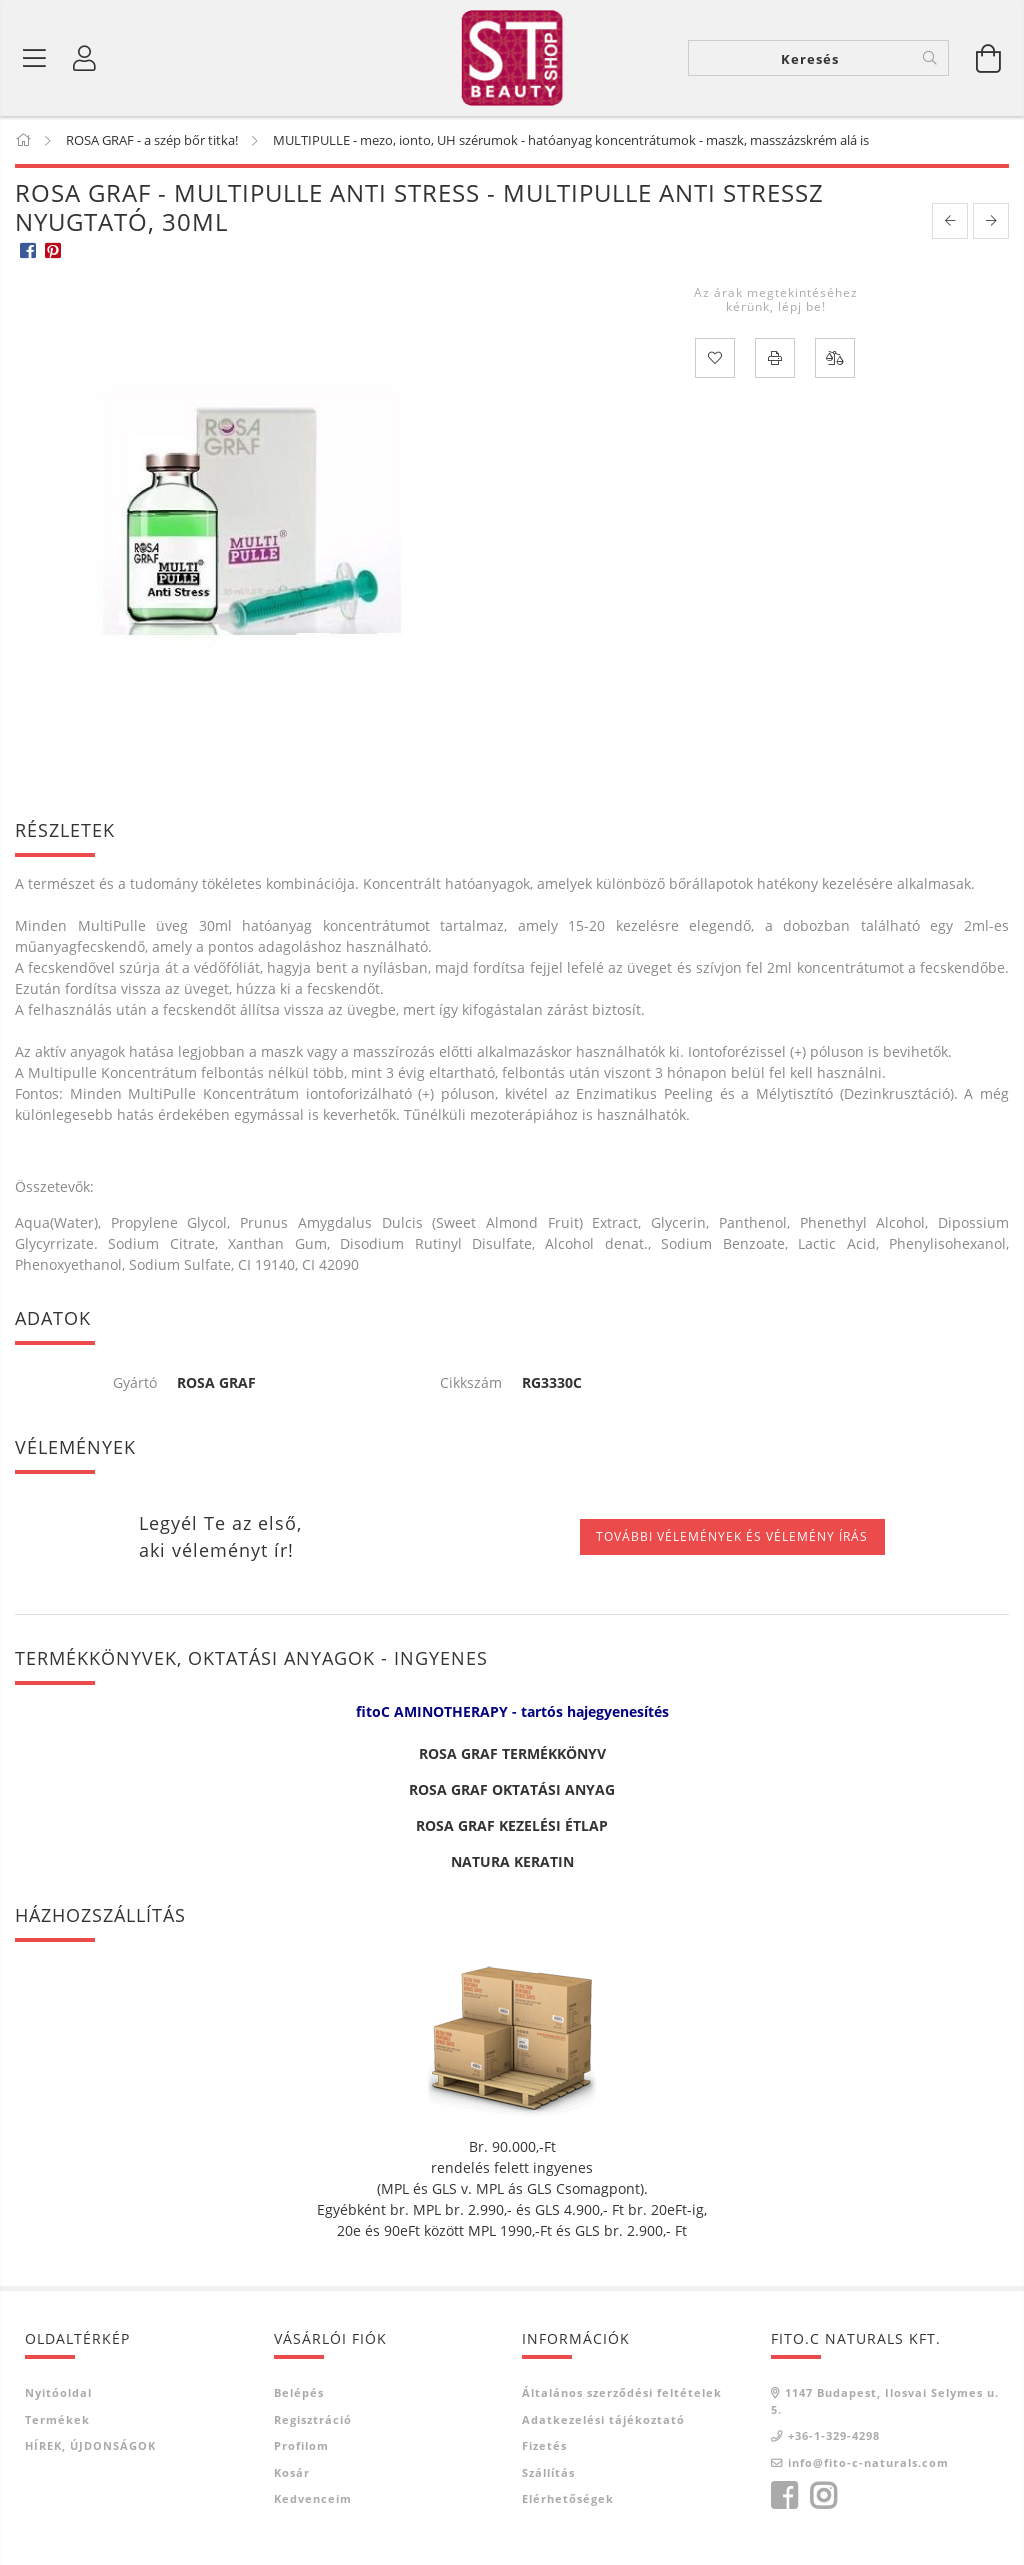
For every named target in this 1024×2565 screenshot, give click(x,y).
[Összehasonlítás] (835, 362)
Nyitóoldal (58, 2396)
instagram (823, 2500)
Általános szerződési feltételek (622, 2396)
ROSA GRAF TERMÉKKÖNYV (512, 1757)
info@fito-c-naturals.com (868, 2465)
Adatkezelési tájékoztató (603, 2422)
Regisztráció (313, 2422)
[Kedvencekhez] (715, 362)
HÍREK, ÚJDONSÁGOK (90, 2449)
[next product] (991, 224)
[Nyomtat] (775, 362)
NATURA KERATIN (512, 1865)
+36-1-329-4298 (834, 2439)
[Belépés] (85, 60)
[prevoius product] (950, 224)
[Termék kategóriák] (35, 60)
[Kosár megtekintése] (989, 60)
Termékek (57, 2422)
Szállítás (548, 2475)
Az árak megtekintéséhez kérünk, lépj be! (776, 302)
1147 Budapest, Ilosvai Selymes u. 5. (885, 2405)
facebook (784, 2500)
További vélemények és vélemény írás (732, 1540)
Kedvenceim (313, 2502)
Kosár (292, 2475)
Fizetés (544, 2449)
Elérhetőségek (568, 2502)
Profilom (301, 2449)
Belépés (299, 2396)
